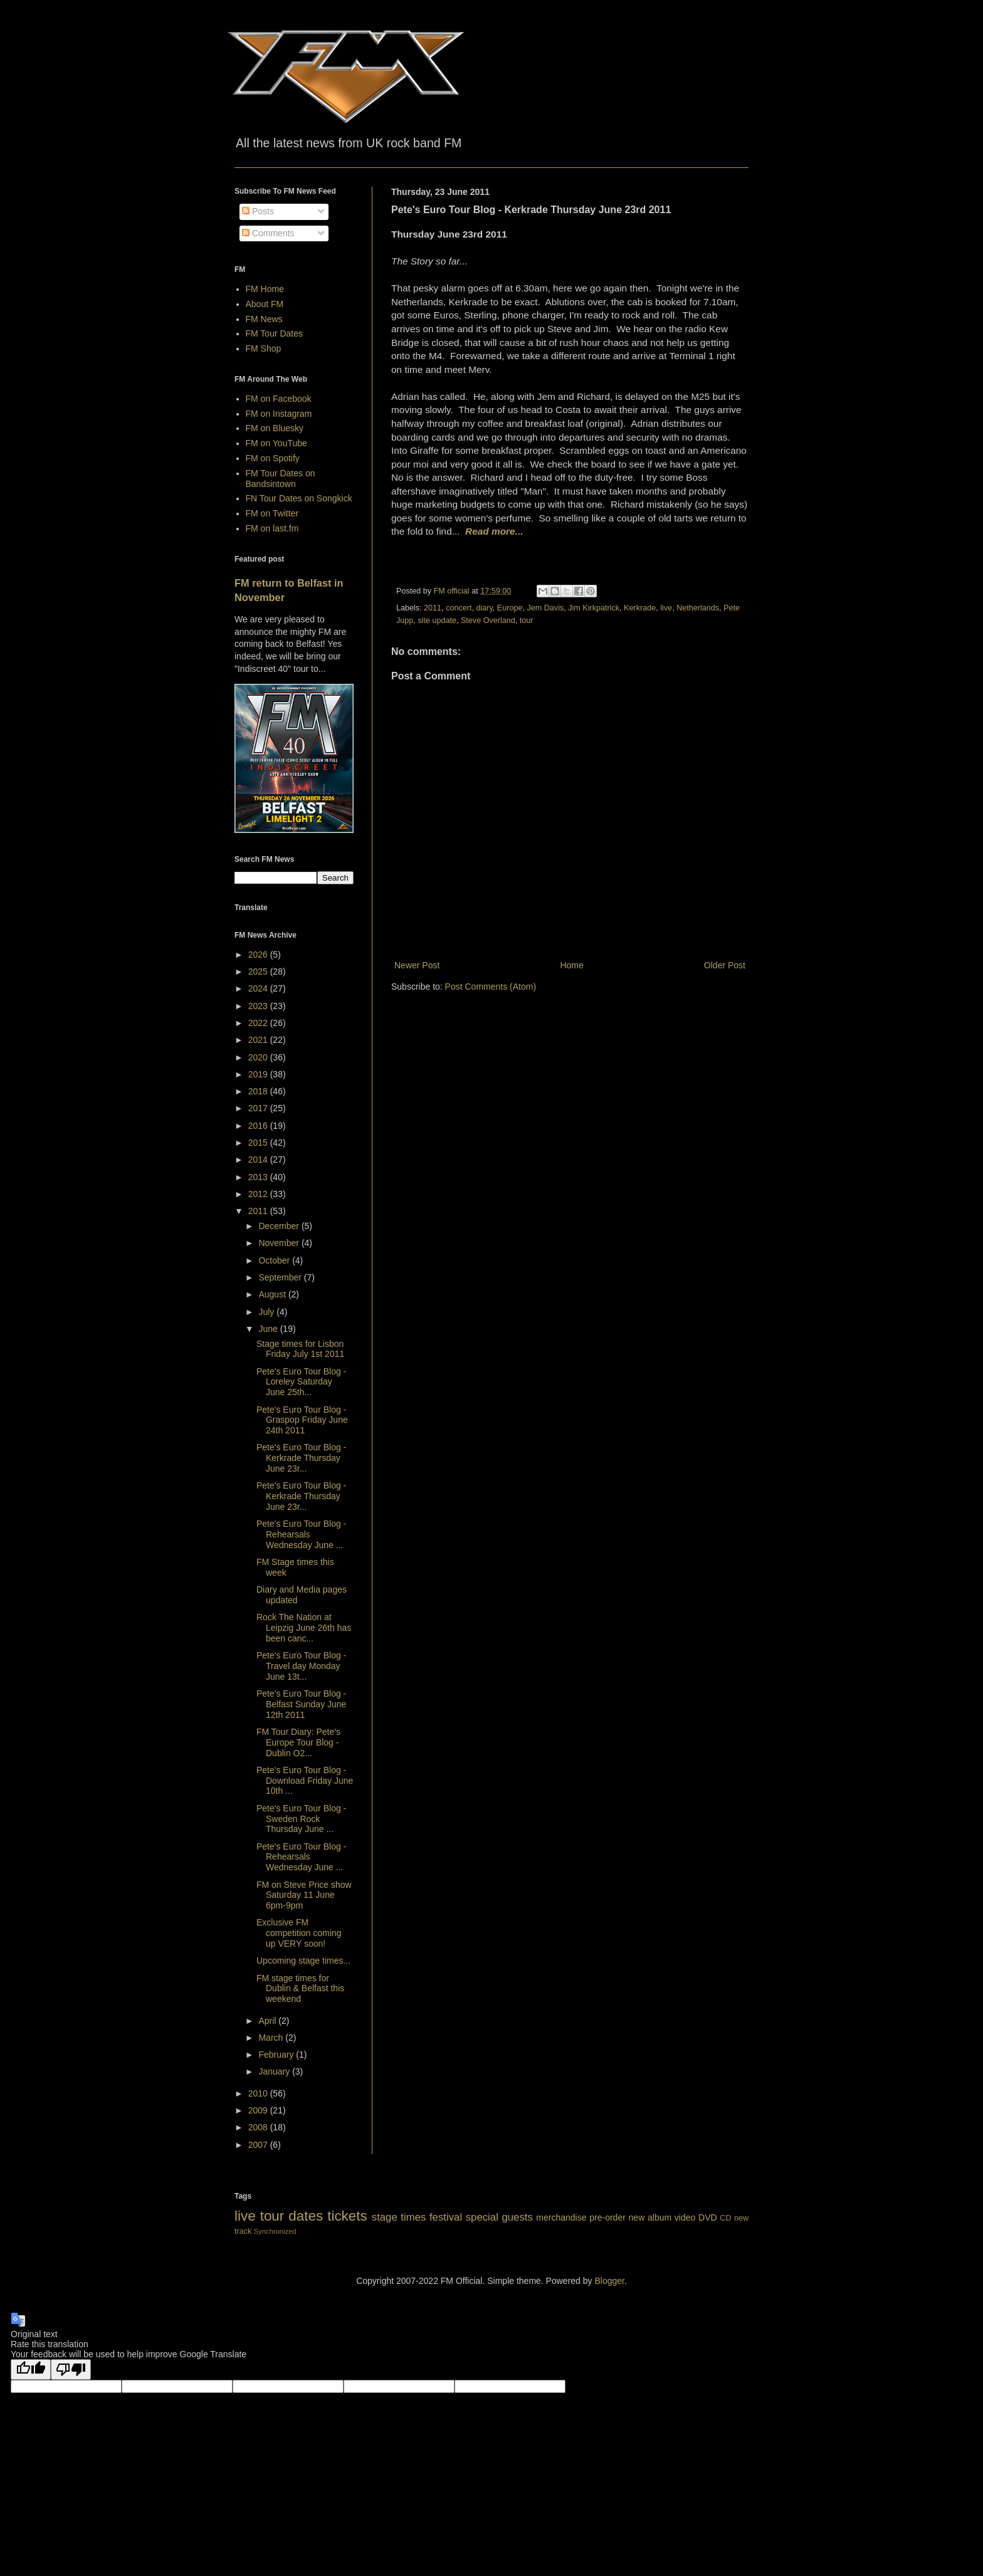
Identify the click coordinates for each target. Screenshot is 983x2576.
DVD (707, 2217)
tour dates (291, 2216)
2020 (259, 1057)
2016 (259, 1126)
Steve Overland (488, 620)
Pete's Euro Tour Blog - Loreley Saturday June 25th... (301, 1382)
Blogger (609, 2281)
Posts (258, 211)
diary (484, 608)
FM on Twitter (272, 513)
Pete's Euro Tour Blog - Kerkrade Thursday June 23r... (301, 1458)
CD (725, 2218)
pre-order (607, 2217)
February (277, 2055)
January (275, 2071)
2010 (259, 2093)
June (269, 1329)
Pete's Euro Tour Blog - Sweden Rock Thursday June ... (301, 1819)
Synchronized (275, 2231)
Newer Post (416, 965)
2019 (259, 1074)
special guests (499, 2217)
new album (650, 2217)
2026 (259, 955)
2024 (259, 988)
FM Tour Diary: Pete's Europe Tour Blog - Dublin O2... (298, 1742)
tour (527, 620)
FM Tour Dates (274, 333)
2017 (259, 1108)
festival (445, 2217)
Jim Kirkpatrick (593, 608)
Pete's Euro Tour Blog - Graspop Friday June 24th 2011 (302, 1420)
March (271, 2038)
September (280, 1277)
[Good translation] (31, 2369)
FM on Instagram (279, 414)
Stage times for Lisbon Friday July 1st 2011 (300, 1349)
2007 (259, 2145)
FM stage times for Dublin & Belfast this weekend (300, 1988)
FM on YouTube (276, 443)
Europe (510, 608)
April (268, 2021)
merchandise (561, 2217)
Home (571, 965)
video (685, 2217)
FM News (264, 319)
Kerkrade (640, 608)
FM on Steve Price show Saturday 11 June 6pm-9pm (304, 1895)
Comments (268, 233)
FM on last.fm (272, 528)
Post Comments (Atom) (490, 987)
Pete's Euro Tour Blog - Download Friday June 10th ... (304, 1780)
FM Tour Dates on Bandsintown (280, 478)
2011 (432, 608)
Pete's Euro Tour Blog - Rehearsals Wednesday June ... (301, 1534)
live (666, 608)
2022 (259, 1023)
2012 (259, 1194)
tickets (347, 2216)
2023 (259, 1006)
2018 (259, 1091)
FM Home (265, 289)
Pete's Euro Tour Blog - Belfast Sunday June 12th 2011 (301, 1704)
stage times (399, 2217)
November (279, 1243)
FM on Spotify (273, 458)
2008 (259, 2127)
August (273, 1294)
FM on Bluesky (275, 428)
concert (458, 608)
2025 (259, 971)
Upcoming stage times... (303, 1961)
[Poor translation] (71, 2369)
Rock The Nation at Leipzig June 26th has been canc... (303, 1627)
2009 (259, 2110)
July (267, 1312)
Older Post (724, 965)
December (279, 1226)
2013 (259, 1177)
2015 (259, 1143)
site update (437, 620)
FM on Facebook (279, 399)
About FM (265, 304)
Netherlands (697, 608)
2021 (259, 1040)
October (275, 1260)
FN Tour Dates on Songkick (299, 498)
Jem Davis (545, 608)
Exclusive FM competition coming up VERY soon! (299, 1933)
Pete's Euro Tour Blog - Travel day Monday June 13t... (301, 1666)
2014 (259, 1159)
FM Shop (263, 348)
